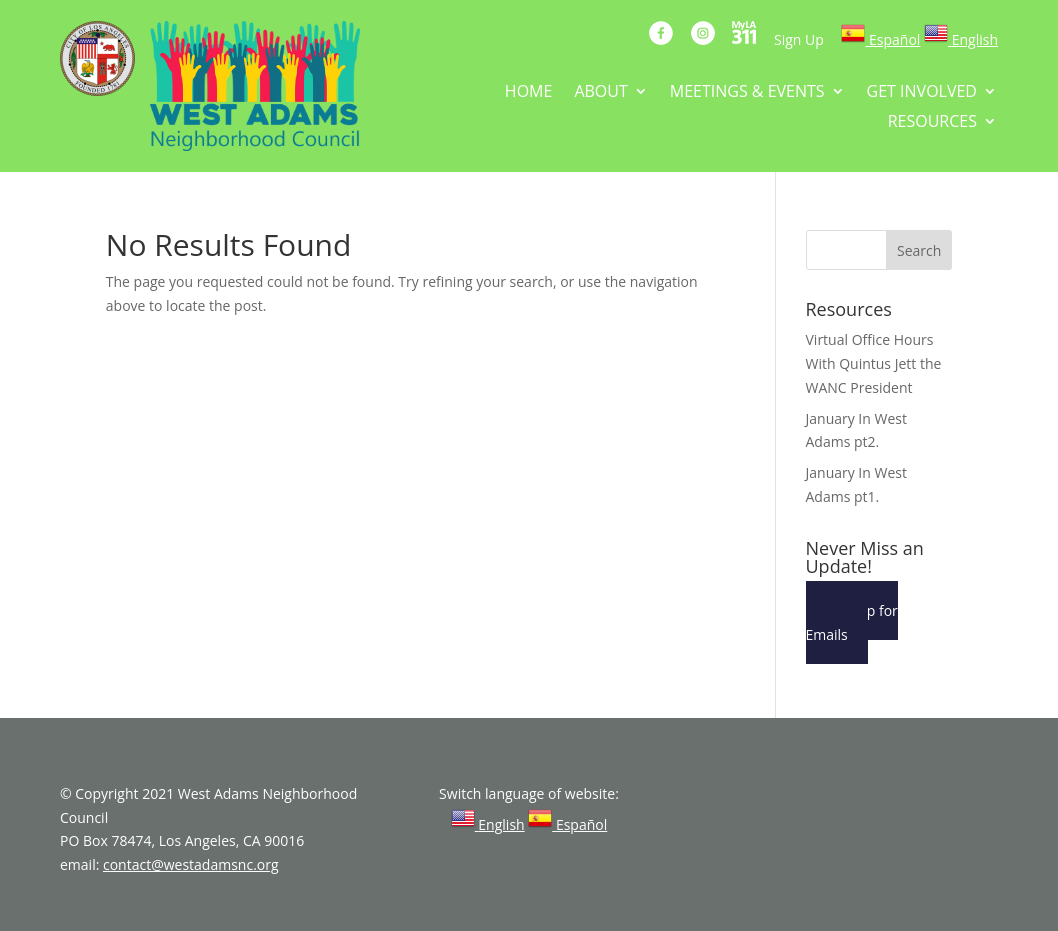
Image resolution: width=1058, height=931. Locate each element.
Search (919, 250)
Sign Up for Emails (852, 622)
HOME (529, 93)
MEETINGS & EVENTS (747, 93)
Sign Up (799, 39)
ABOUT (600, 93)
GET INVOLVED (922, 93)
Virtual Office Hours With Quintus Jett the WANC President (874, 363)
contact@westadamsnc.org (191, 864)
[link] (880, 39)
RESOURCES (932, 123)
